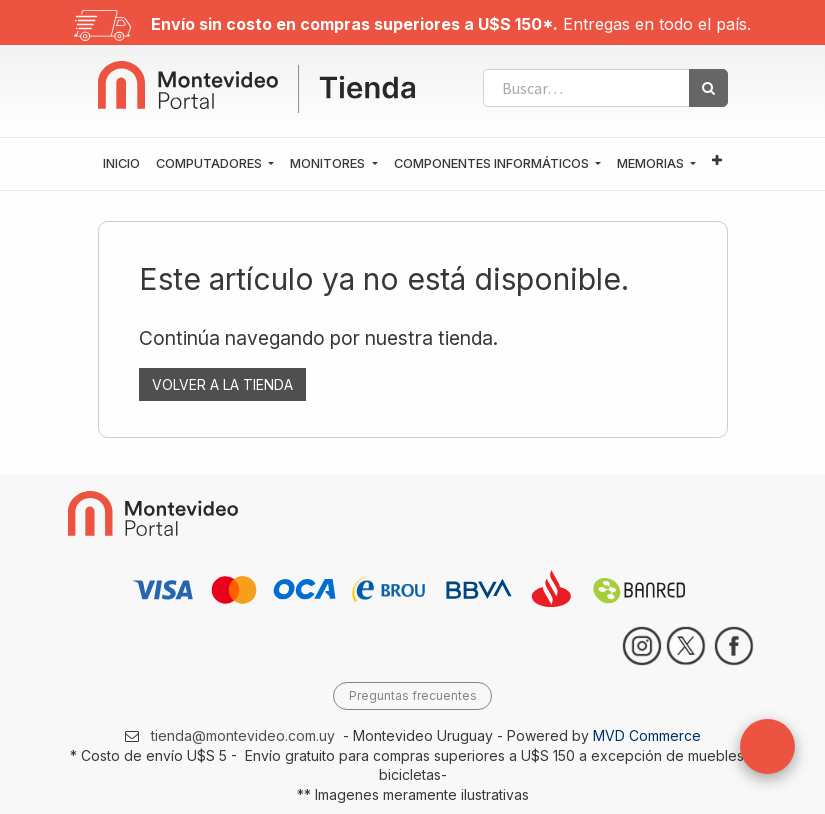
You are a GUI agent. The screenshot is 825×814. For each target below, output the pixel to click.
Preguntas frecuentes (413, 695)
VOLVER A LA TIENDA (222, 384)
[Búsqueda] (708, 88)
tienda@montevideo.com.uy (243, 735)
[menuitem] (121, 164)
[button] (717, 161)
